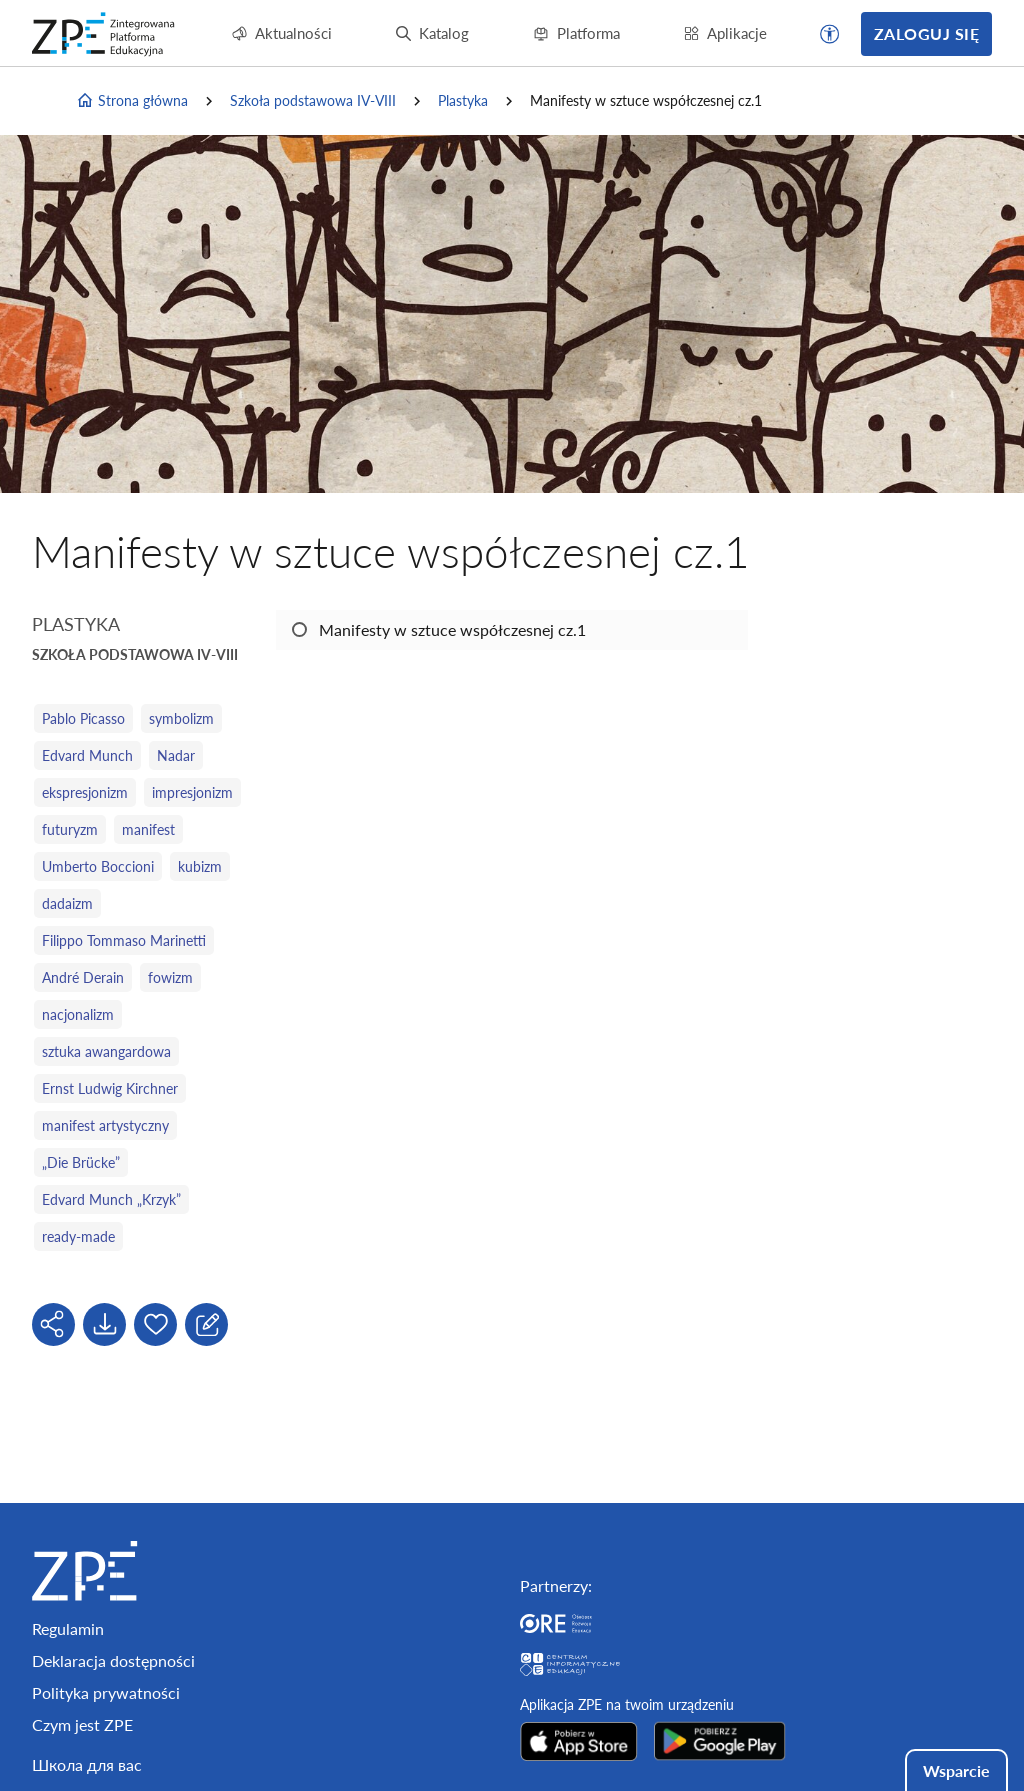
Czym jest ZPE (82, 1724)
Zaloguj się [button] (926, 33)
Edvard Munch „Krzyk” (111, 1199)
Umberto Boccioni (98, 866)
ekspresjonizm (85, 792)
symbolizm (181, 718)
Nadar (176, 755)
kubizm (200, 866)
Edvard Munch (87, 755)
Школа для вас (87, 1764)
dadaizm (67, 903)
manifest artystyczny (105, 1125)
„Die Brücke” (81, 1162)
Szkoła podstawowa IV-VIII (313, 100)
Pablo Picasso (83, 718)
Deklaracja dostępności (113, 1660)
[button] (830, 34)
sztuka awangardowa (106, 1051)
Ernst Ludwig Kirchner (110, 1088)
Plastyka (463, 100)
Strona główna (132, 101)
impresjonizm (192, 792)
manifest (148, 829)
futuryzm (70, 829)
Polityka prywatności (106, 1692)
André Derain (83, 977)
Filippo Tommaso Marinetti (124, 940)
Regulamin (68, 1628)
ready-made (78, 1236)
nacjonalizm (78, 1014)
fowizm (170, 977)
